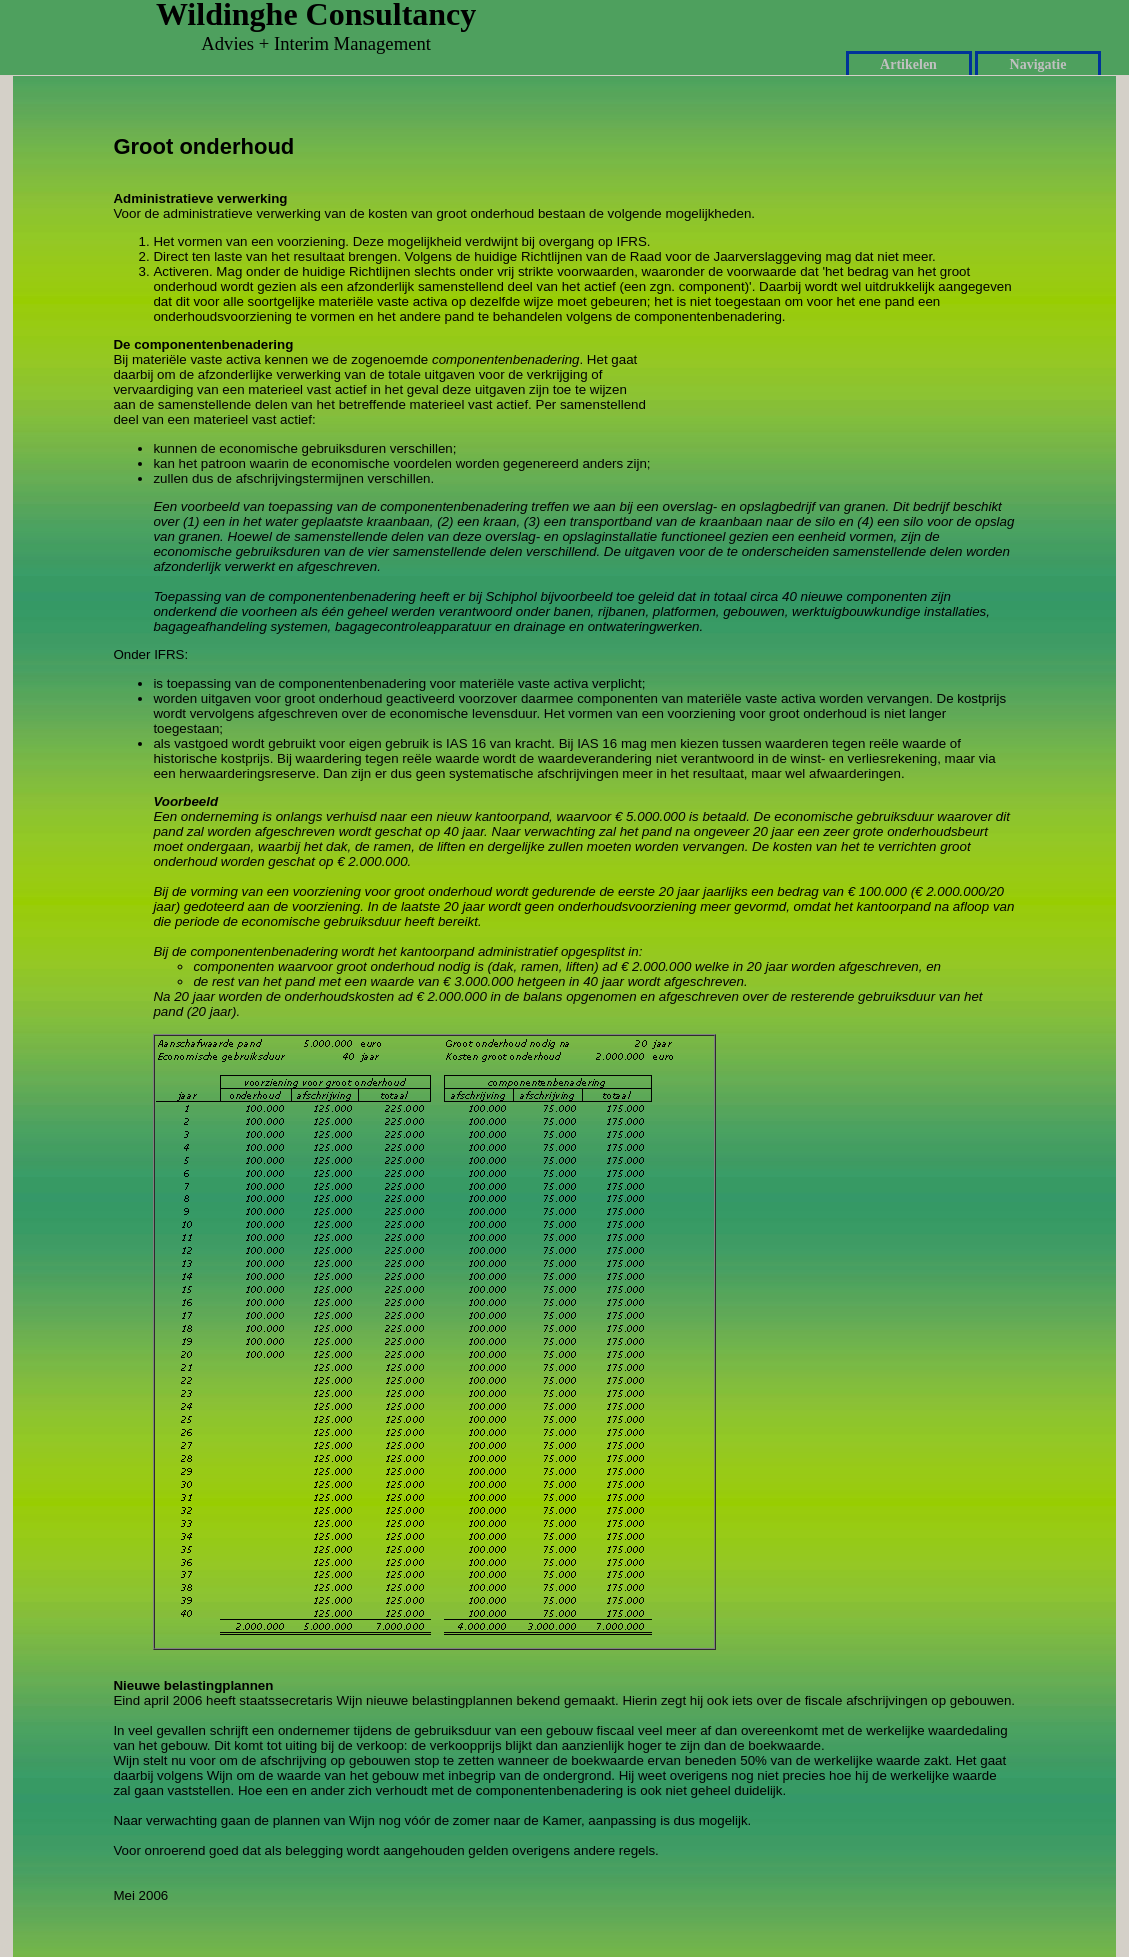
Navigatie (1038, 64)
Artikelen (908, 64)
